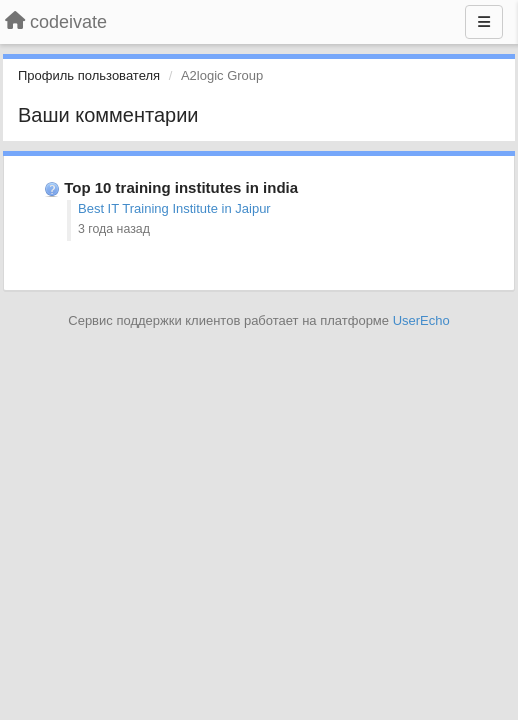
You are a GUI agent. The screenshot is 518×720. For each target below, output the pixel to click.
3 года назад (114, 229)
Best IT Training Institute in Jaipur (174, 208)
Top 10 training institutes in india (181, 187)
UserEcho (421, 320)
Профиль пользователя (89, 75)
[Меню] (484, 22)
